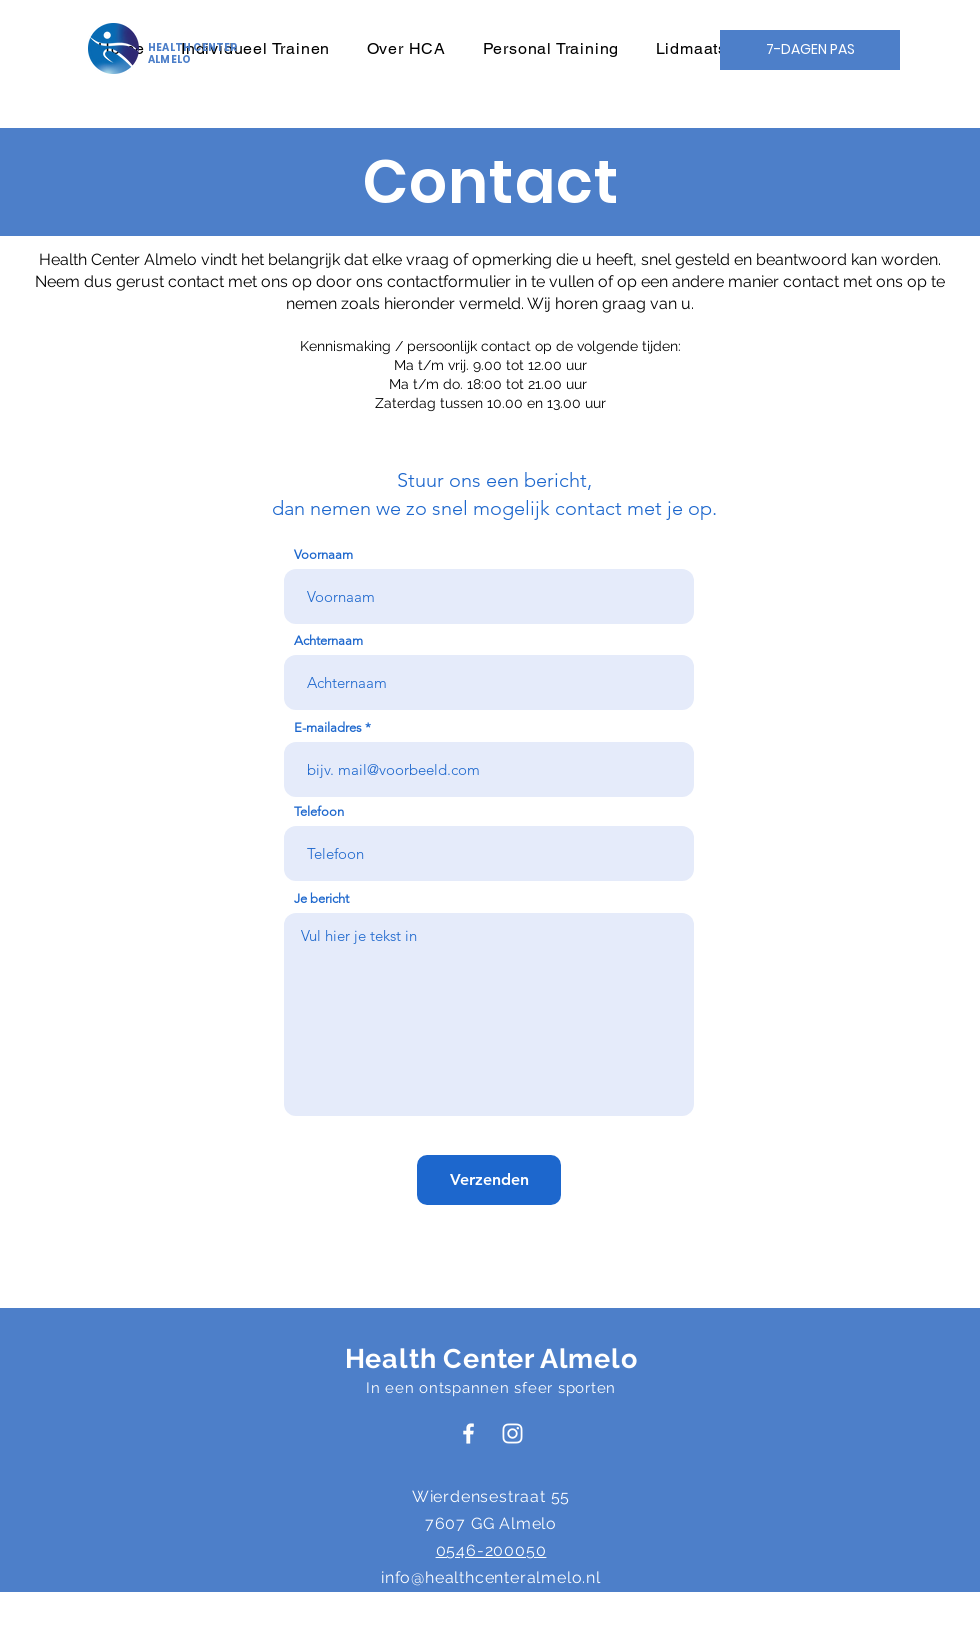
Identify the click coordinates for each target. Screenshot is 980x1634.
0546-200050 (491, 1550)
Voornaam (323, 554)
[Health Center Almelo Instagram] (512, 1433)
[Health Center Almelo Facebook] (468, 1433)
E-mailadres (328, 727)
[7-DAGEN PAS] (810, 50)
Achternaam (328, 640)
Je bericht (321, 898)
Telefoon (319, 811)
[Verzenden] (489, 1180)
